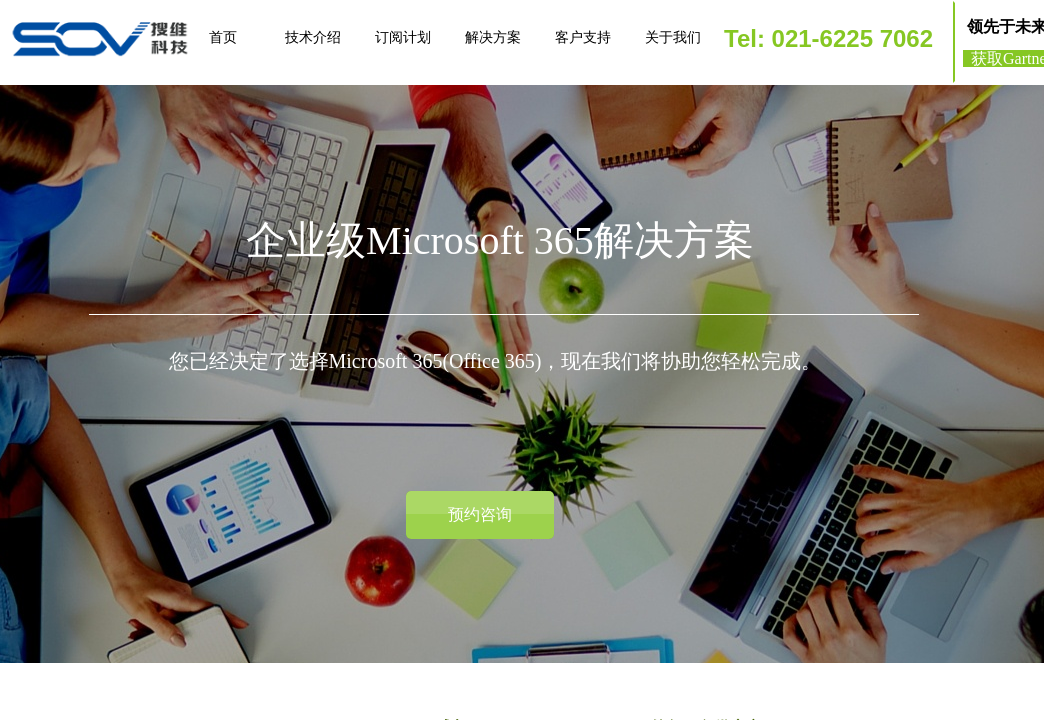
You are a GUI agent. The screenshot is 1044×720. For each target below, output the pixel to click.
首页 (223, 37)
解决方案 (493, 37)
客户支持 (583, 37)
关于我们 (673, 37)
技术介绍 (313, 37)
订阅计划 (403, 37)
